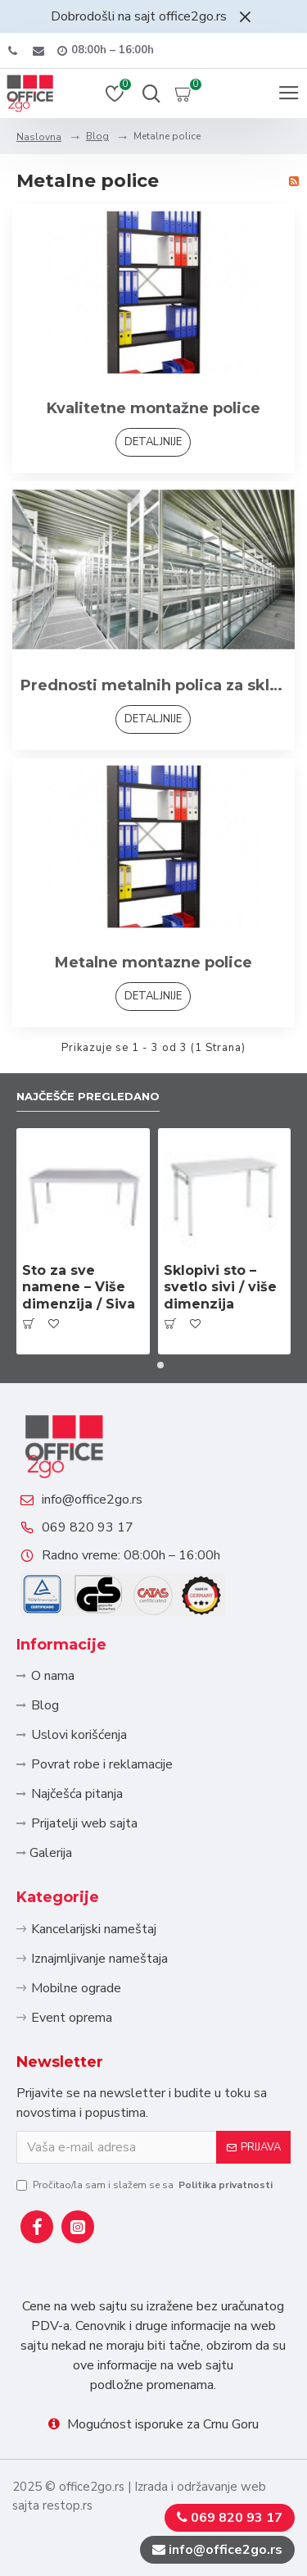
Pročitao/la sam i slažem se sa (145, 2185)
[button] (147, 1365)
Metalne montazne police (153, 962)
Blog (97, 136)
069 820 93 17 (87, 1527)
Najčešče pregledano (88, 1096)
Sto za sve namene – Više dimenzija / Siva (78, 1288)
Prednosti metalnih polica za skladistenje (153, 685)
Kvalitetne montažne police (153, 408)
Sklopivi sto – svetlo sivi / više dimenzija (220, 1288)
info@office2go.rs (92, 1500)
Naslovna (38, 136)
